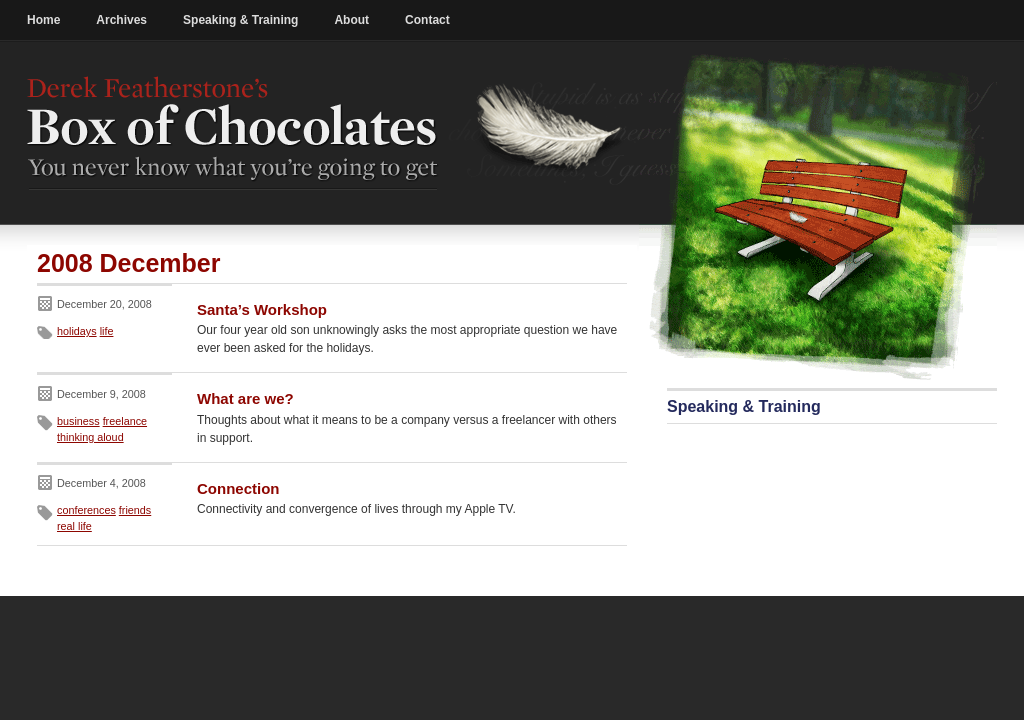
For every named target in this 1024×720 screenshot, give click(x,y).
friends (135, 510)
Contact (427, 20)
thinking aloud (90, 437)
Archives (121, 20)
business (78, 421)
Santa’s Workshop (262, 309)
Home (43, 20)
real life (74, 526)
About (351, 20)
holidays (77, 331)
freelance (125, 421)
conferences (86, 510)
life (107, 331)
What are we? (245, 398)
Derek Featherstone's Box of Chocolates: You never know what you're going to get (233, 133)
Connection (238, 488)
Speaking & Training (240, 20)
